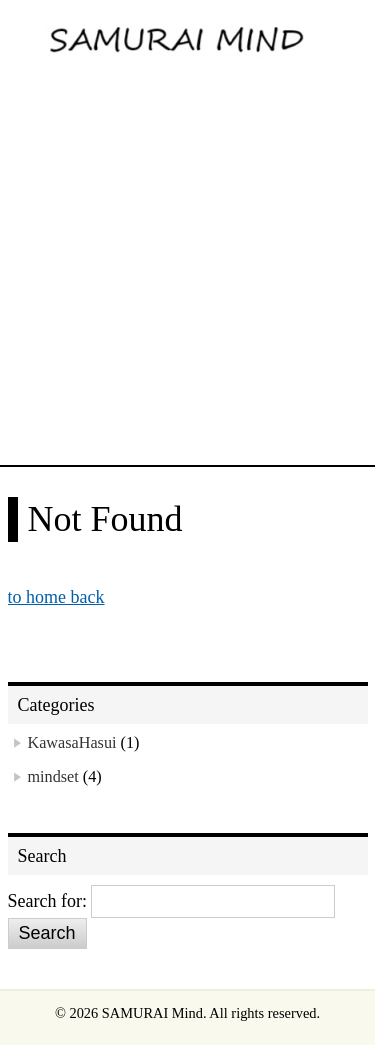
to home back (56, 597)
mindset (53, 777)
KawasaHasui (72, 743)
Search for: (47, 901)
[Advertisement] (187, 267)
